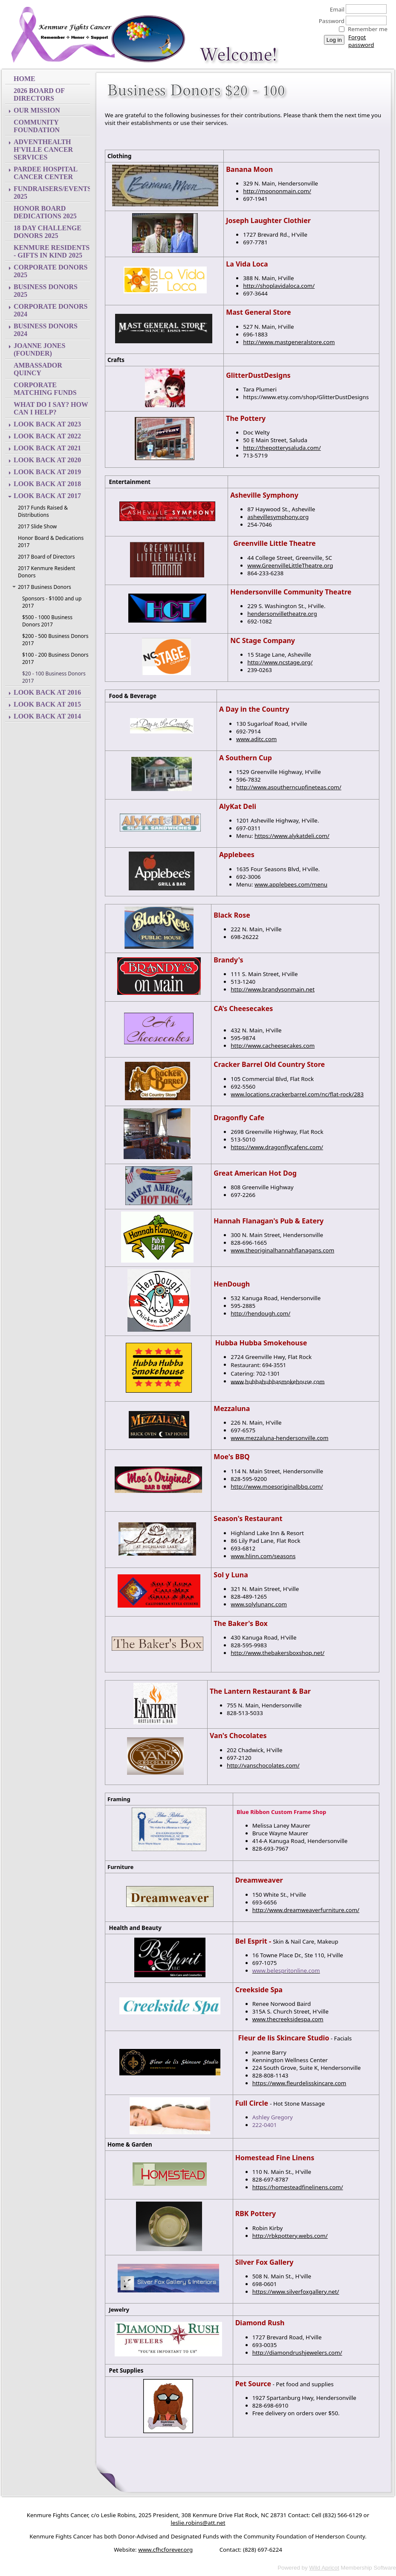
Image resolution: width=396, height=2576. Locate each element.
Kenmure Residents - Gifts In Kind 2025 (52, 251)
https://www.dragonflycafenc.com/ (277, 1147)
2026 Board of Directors (39, 94)
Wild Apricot (324, 2567)
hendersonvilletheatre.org (282, 613)
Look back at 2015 (47, 704)
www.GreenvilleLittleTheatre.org (290, 565)
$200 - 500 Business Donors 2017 (55, 639)
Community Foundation (37, 126)
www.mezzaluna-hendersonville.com (279, 1438)
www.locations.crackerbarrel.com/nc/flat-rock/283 (297, 1094)
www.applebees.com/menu (290, 884)
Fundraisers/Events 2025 (52, 192)
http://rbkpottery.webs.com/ (290, 2236)
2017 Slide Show (37, 526)
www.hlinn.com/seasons (263, 1556)
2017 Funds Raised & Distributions (43, 511)
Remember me (367, 29)
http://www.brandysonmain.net (273, 989)
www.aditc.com (256, 739)
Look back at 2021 (47, 448)
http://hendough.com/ (260, 1313)
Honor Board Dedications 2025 (45, 212)
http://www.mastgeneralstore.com (289, 342)
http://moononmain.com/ (277, 191)
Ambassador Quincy (38, 369)
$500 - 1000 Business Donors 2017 (47, 621)
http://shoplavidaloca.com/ (279, 286)
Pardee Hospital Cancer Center (46, 172)
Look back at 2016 (47, 692)
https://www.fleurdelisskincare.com (299, 2083)
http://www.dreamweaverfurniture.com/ (305, 1910)
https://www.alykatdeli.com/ (292, 836)
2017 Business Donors (44, 587)
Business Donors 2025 (46, 290)
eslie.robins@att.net (198, 2523)
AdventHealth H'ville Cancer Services (43, 149)
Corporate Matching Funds (45, 388)
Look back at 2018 (47, 483)
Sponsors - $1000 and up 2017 (51, 602)
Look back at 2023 (47, 424)
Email (334, 9)
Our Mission (37, 110)
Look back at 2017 (47, 495)
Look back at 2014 (47, 716)
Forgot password (361, 41)
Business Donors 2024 (46, 329)
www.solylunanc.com (259, 1604)
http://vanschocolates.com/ (263, 1765)
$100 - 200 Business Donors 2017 (55, 658)
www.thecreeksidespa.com (288, 2019)
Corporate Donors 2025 (51, 271)
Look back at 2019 (47, 471)
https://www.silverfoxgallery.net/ (295, 2291)
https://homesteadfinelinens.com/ (297, 2187)
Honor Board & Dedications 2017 (51, 541)
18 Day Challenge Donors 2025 (47, 231)
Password (329, 21)
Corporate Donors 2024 (51, 310)
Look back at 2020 (47, 460)
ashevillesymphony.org (278, 517)
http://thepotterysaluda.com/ (282, 448)
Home (24, 78)
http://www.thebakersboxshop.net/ (277, 1653)
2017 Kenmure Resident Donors (46, 572)
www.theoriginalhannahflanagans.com (282, 1250)
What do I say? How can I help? (51, 408)
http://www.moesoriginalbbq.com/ (277, 1486)
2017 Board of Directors (46, 556)
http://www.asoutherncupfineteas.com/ (288, 787)
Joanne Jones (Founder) (39, 349)
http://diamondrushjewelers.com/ (297, 2352)
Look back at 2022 (47, 436)
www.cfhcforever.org (165, 2549)
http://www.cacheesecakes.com (273, 1045)
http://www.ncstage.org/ (279, 662)
